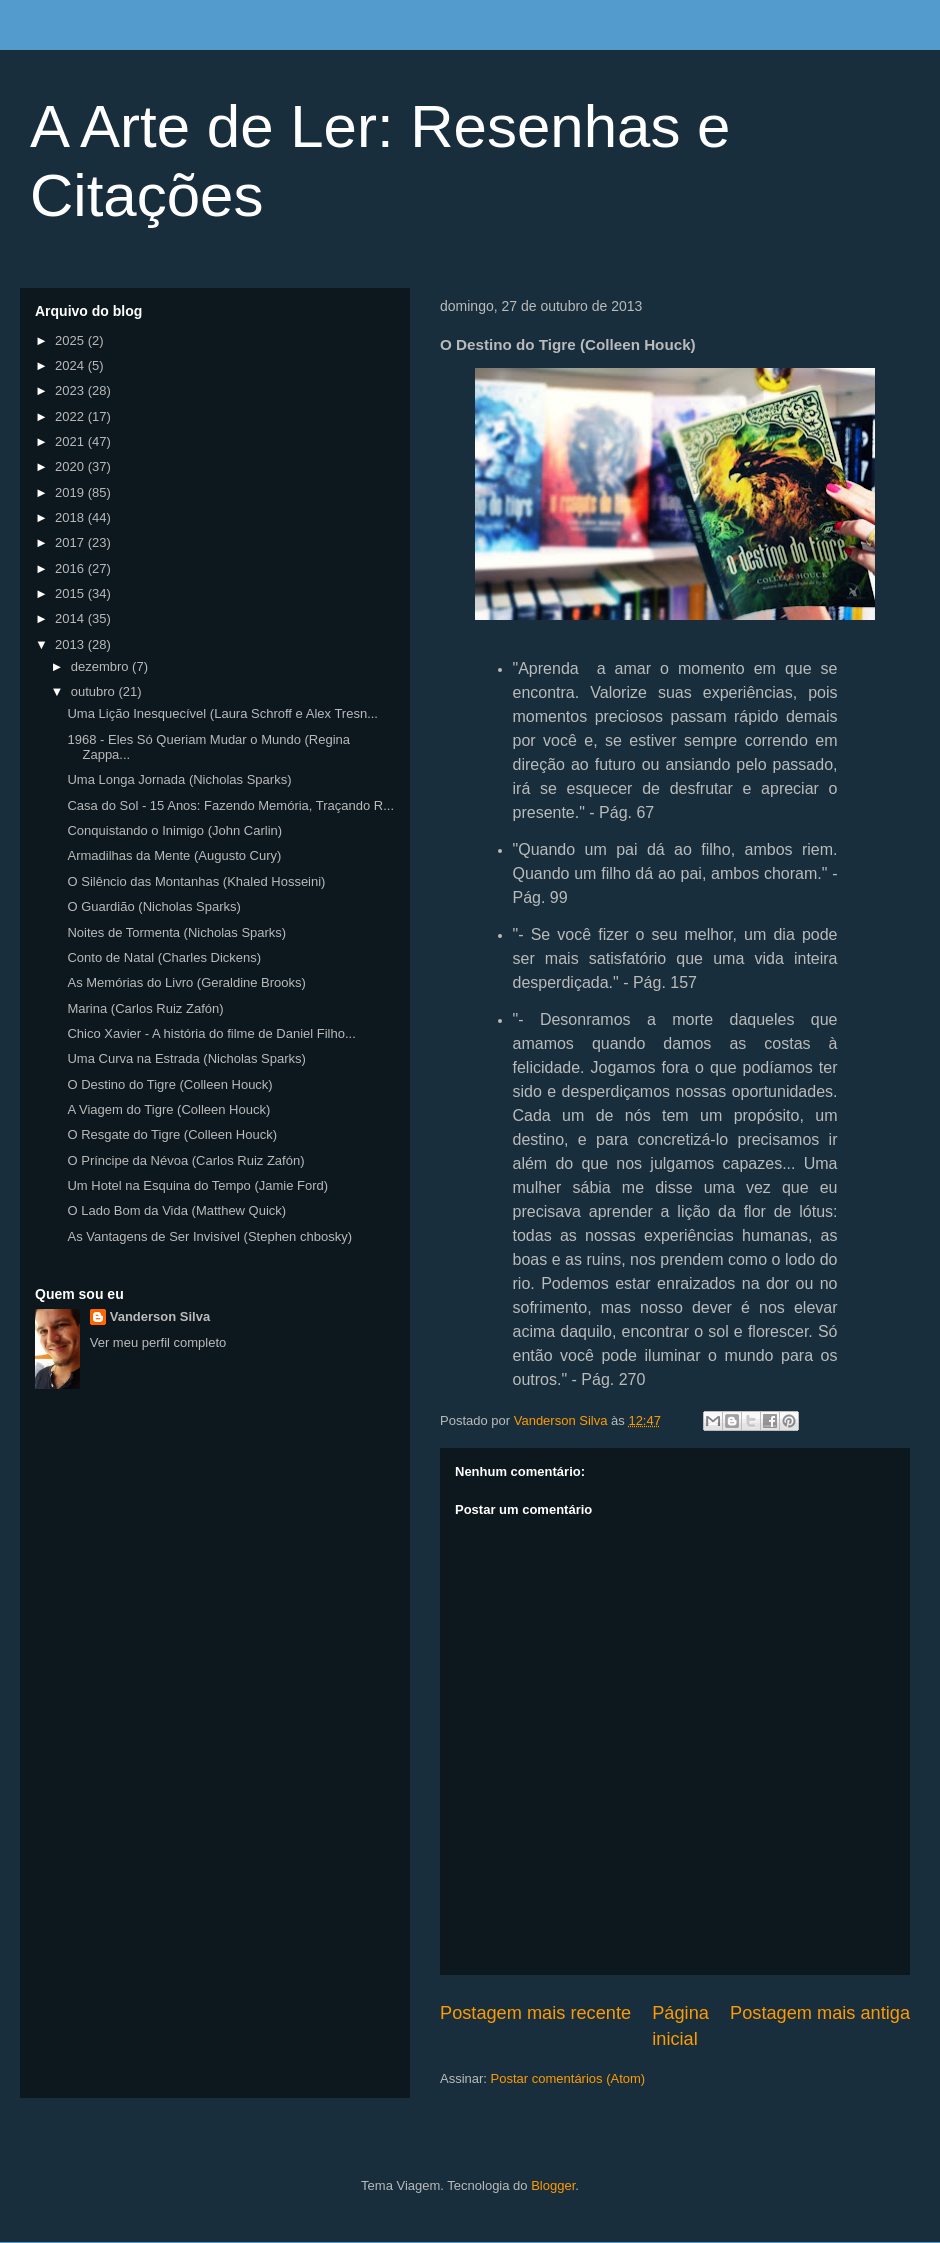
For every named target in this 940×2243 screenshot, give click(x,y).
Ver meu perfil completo (158, 1342)
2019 (71, 492)
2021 (71, 441)
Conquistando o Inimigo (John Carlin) (174, 830)
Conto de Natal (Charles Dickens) (164, 957)
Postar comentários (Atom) (568, 2078)
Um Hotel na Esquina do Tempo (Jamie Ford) (197, 1185)
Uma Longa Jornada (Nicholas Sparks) (179, 779)
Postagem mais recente (535, 2013)
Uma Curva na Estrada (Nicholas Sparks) (186, 1058)
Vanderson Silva (160, 1316)
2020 (71, 466)
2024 (71, 365)
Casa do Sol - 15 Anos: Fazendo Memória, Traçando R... (230, 805)
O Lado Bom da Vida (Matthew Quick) (176, 1210)
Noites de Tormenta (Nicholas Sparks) (176, 932)
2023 (71, 390)
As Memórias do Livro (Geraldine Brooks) (186, 982)
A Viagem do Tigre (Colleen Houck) (168, 1109)
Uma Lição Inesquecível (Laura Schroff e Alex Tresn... (222, 713)
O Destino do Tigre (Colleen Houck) (169, 1084)
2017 (71, 542)
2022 (71, 416)
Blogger (553, 2185)
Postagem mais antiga (820, 2013)
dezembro (101, 666)
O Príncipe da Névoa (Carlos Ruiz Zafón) (185, 1160)
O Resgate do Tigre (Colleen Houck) (172, 1134)
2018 (71, 517)
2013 (71, 644)
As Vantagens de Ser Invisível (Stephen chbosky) (209, 1236)
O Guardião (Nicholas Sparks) (153, 906)
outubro (95, 691)
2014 (71, 618)
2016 (71, 568)
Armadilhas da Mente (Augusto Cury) (174, 855)
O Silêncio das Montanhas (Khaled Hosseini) (196, 881)
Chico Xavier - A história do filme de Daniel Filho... (211, 1033)
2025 (71, 340)
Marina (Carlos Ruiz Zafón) (145, 1008)
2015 (71, 593)
